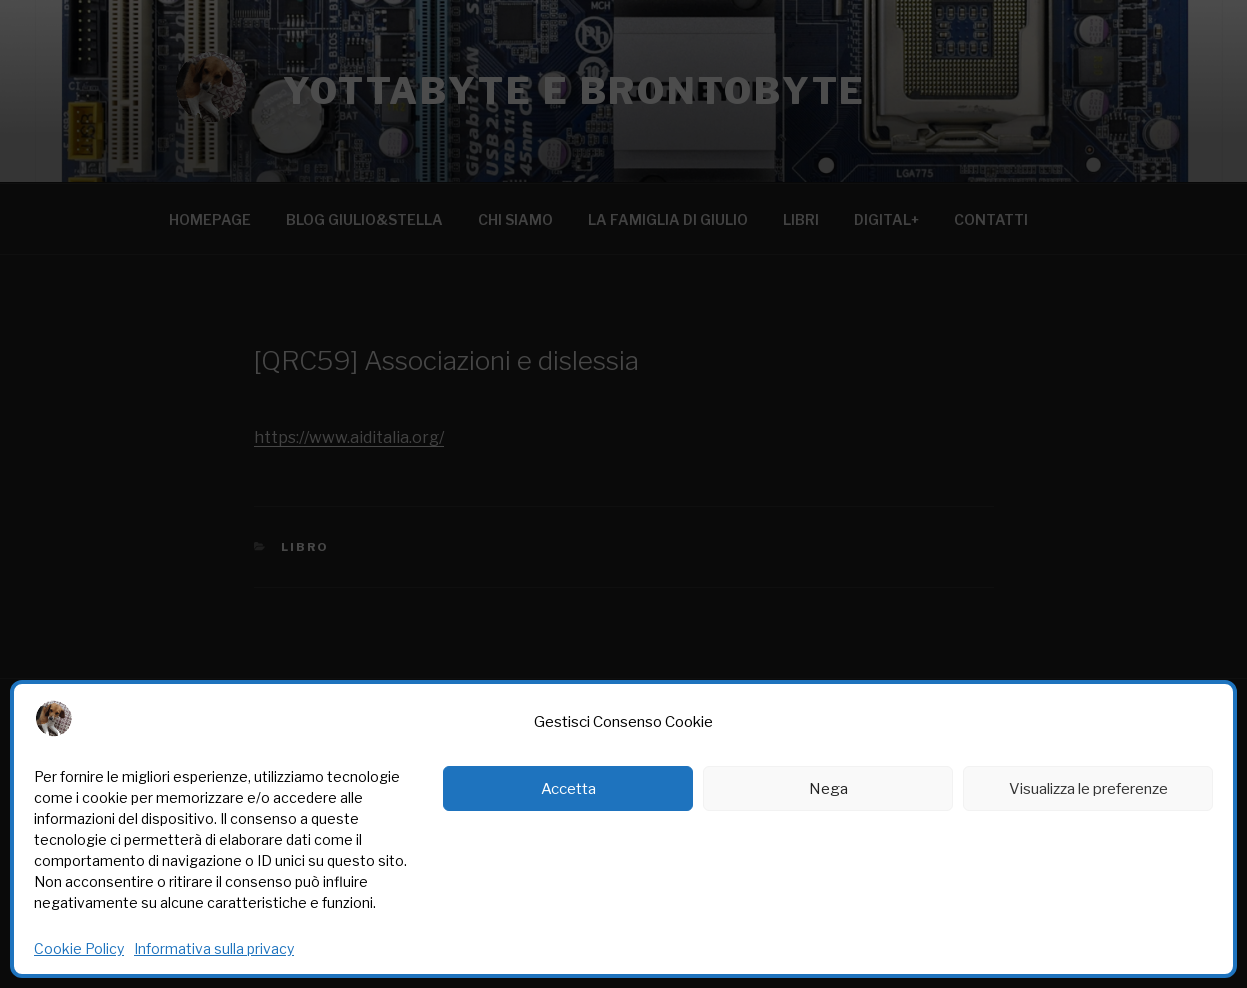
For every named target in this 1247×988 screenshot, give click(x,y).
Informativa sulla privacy (214, 948)
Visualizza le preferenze (1088, 789)
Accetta (568, 789)
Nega (828, 789)
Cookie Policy (79, 948)
